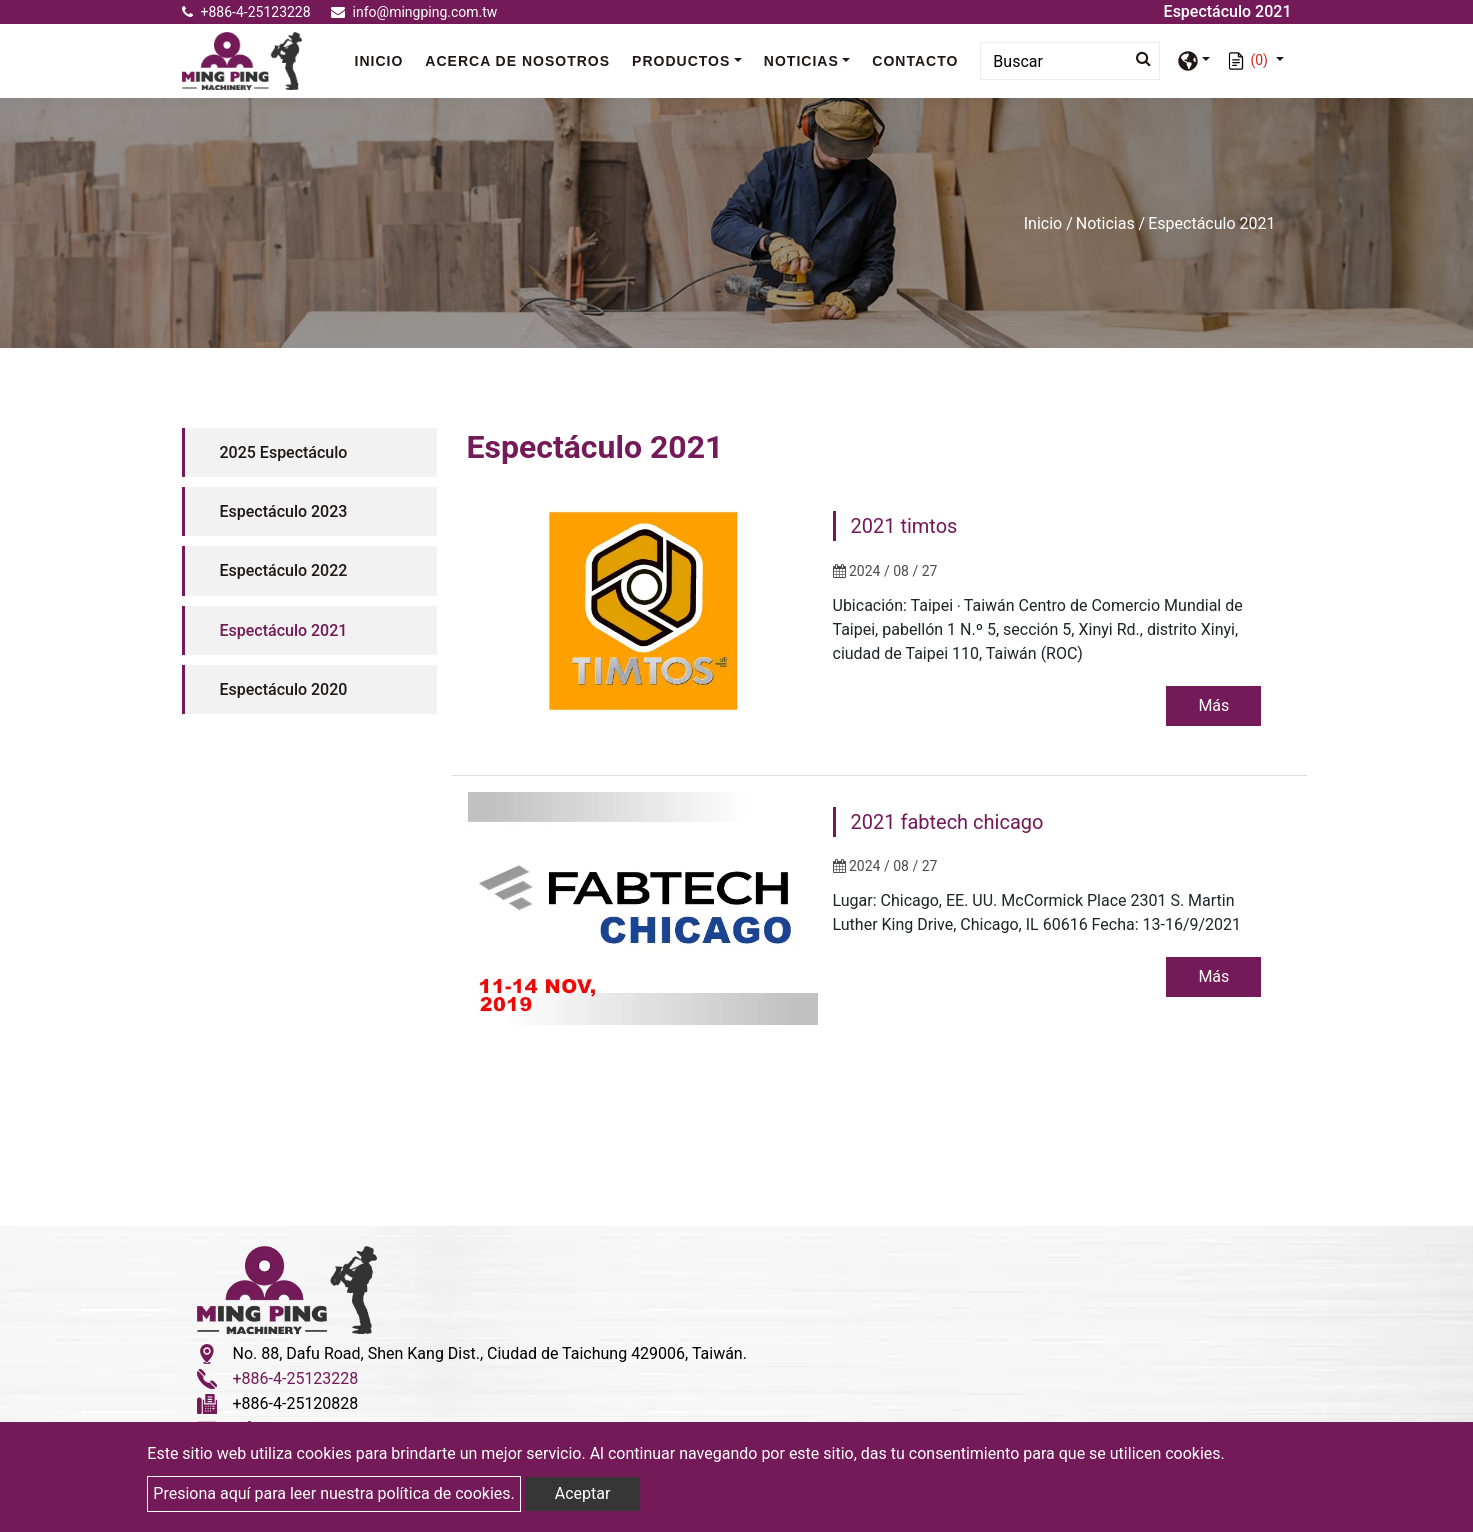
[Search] (1070, 61)
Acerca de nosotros (517, 61)
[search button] (1137, 59)
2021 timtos (904, 526)
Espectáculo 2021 (284, 630)
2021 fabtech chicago (947, 823)
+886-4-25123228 (246, 12)
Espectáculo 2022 (284, 570)
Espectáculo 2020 (284, 689)
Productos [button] (681, 61)
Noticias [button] (801, 61)
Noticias (1105, 223)
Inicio (384, 60)
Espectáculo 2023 (284, 511)
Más (1212, 705)
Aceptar (583, 1493)
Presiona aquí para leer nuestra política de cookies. (334, 1493)
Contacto (915, 61)
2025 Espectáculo (284, 452)
